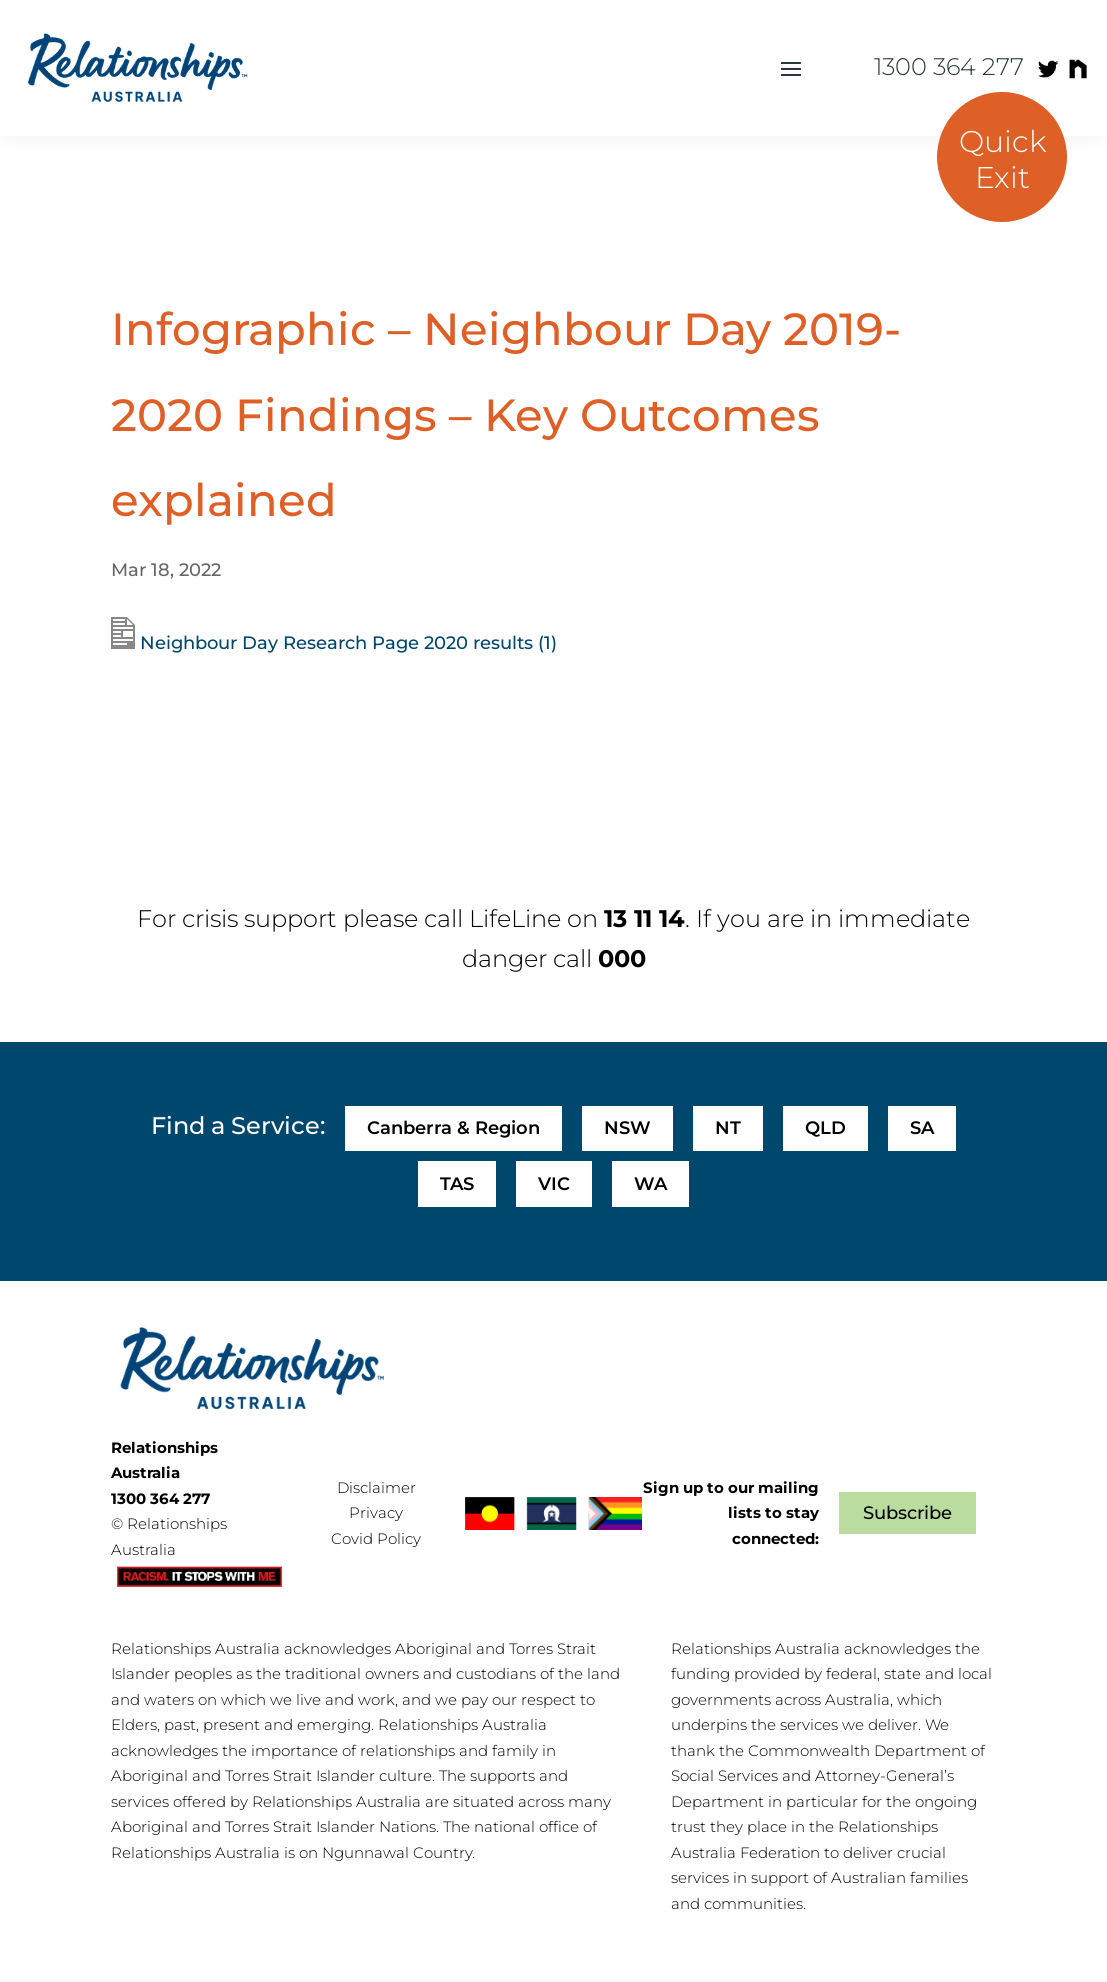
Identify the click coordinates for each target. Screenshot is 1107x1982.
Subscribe (907, 1513)
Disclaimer (376, 1487)
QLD (825, 1128)
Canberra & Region (453, 1128)
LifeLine (515, 918)
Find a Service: (238, 1125)
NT (728, 1128)
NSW (627, 1128)
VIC (554, 1184)
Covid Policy (376, 1538)
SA (922, 1128)
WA (650, 1184)
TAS (457, 1184)
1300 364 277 (949, 66)
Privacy (376, 1512)
